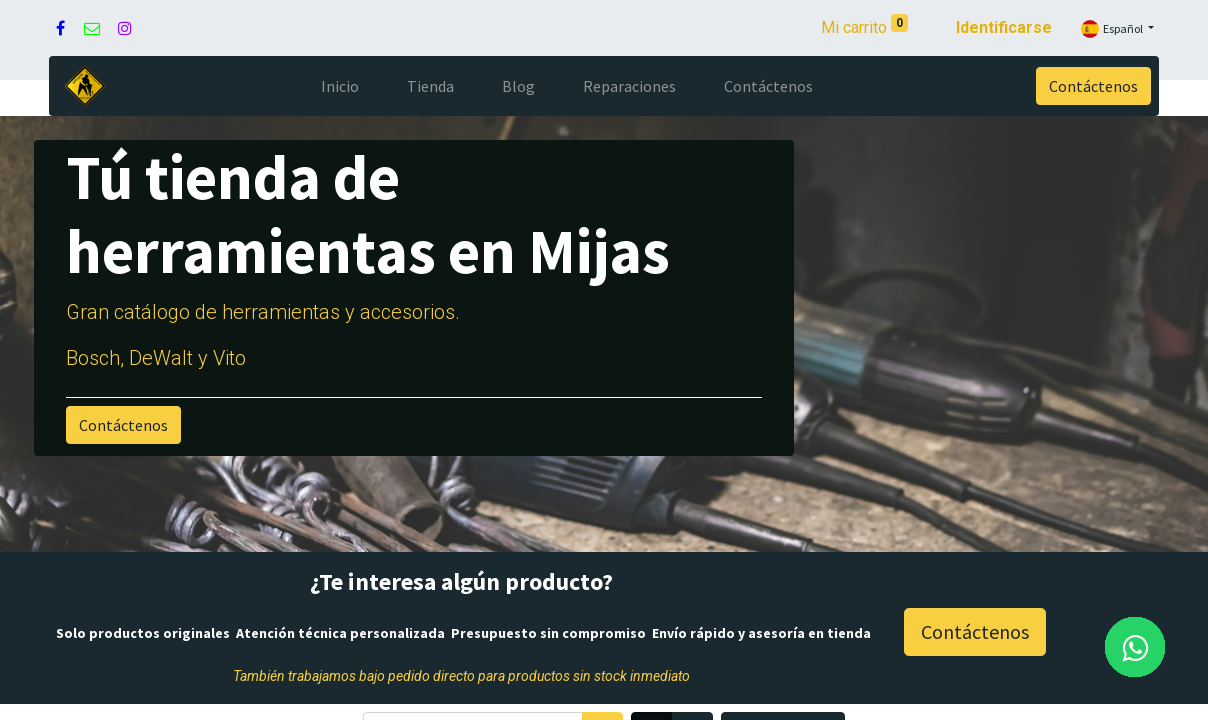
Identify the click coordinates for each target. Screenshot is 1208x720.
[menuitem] (340, 86)
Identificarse (1004, 27)
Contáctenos (1093, 86)
